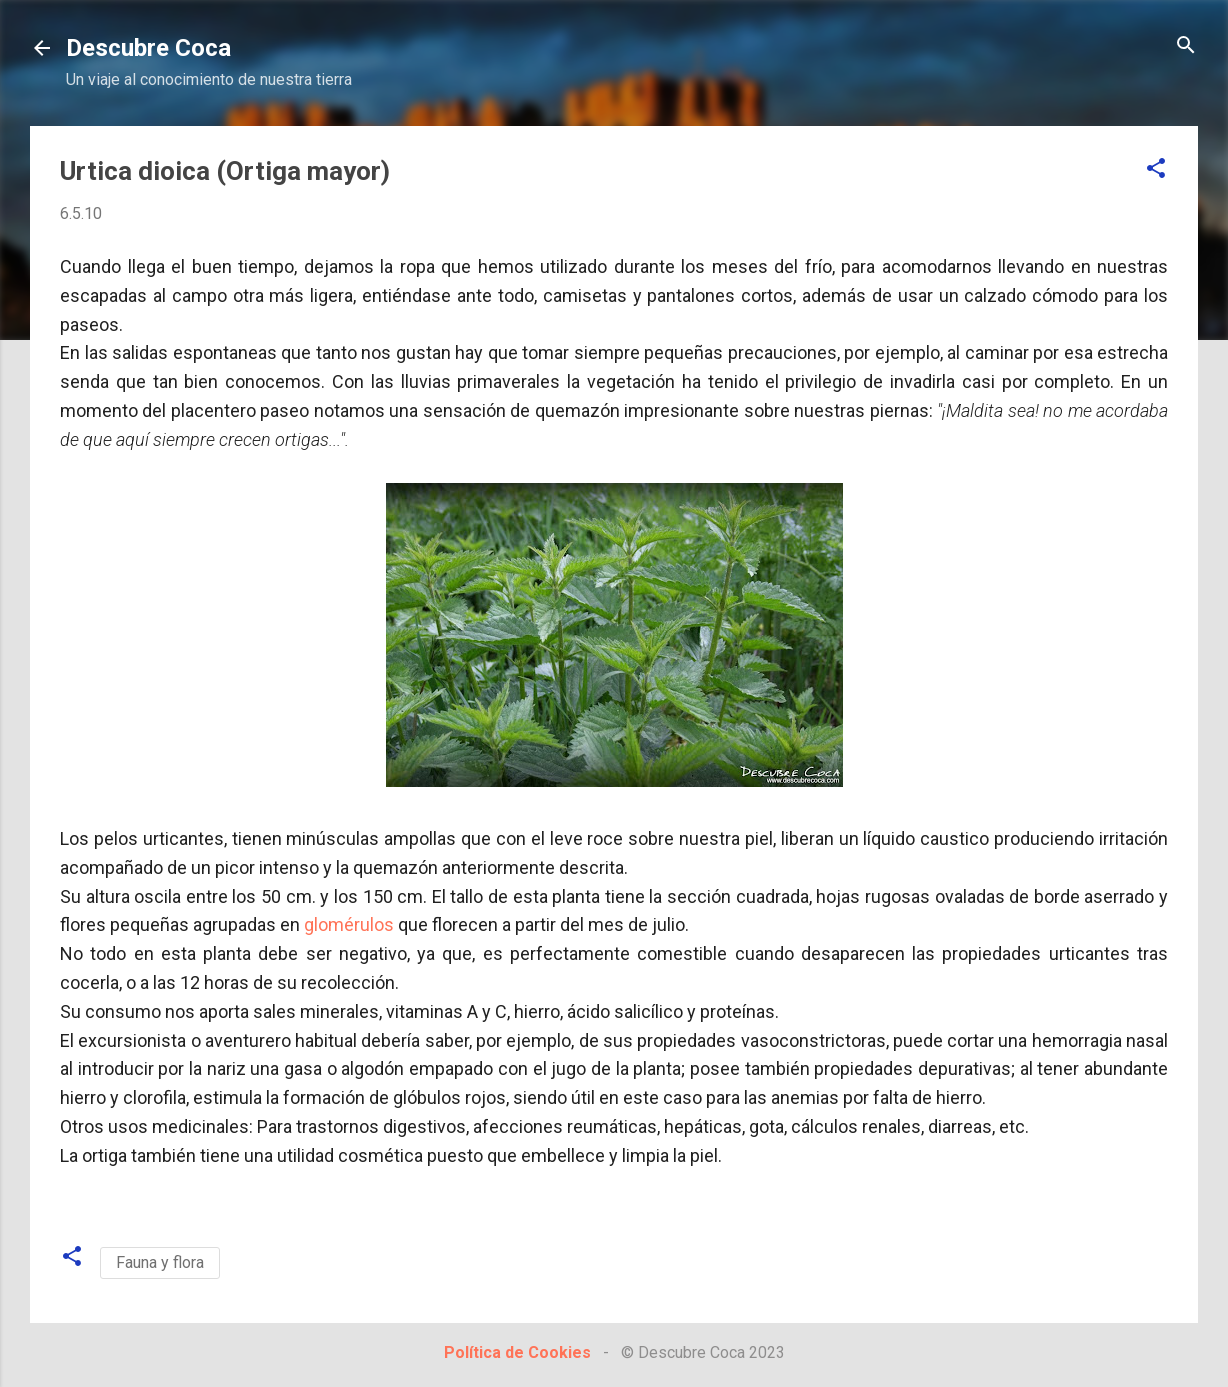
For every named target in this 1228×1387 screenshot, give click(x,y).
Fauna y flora (160, 1262)
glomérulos (349, 924)
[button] (1156, 169)
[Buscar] (1186, 46)
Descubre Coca (148, 48)
